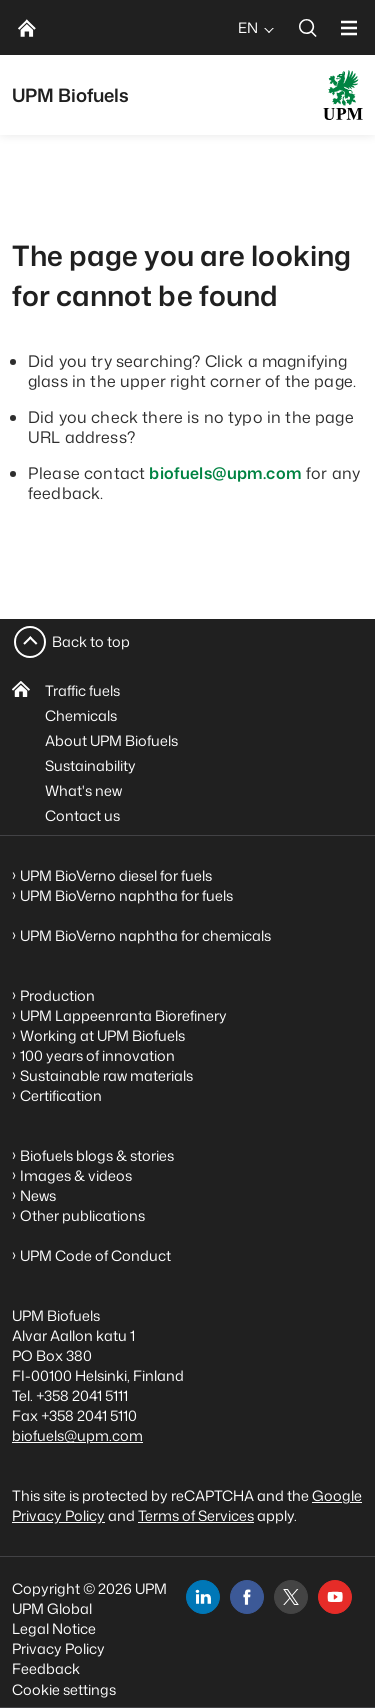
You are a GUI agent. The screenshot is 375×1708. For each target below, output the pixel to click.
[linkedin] (203, 1597)
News (38, 1195)
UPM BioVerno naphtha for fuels (126, 895)
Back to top (91, 641)
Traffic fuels (82, 690)
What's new (83, 790)
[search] (308, 27)
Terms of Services (196, 1515)
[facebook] (247, 1597)
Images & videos (76, 1175)
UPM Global (52, 1608)
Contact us (82, 815)
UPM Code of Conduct (95, 1255)
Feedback (46, 1668)
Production (57, 995)
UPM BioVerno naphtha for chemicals (145, 935)
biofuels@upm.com (225, 473)
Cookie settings (64, 1689)
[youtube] (335, 1597)
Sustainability (90, 765)
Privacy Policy (58, 1648)
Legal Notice (54, 1628)
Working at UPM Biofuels (102, 1035)
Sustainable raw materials (106, 1075)
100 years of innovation (97, 1055)
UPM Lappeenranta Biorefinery (123, 1015)
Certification (61, 1095)
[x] (291, 1597)
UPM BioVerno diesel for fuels (116, 875)
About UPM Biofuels (111, 740)
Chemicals (81, 715)
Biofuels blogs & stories (97, 1155)
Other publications (82, 1215)
